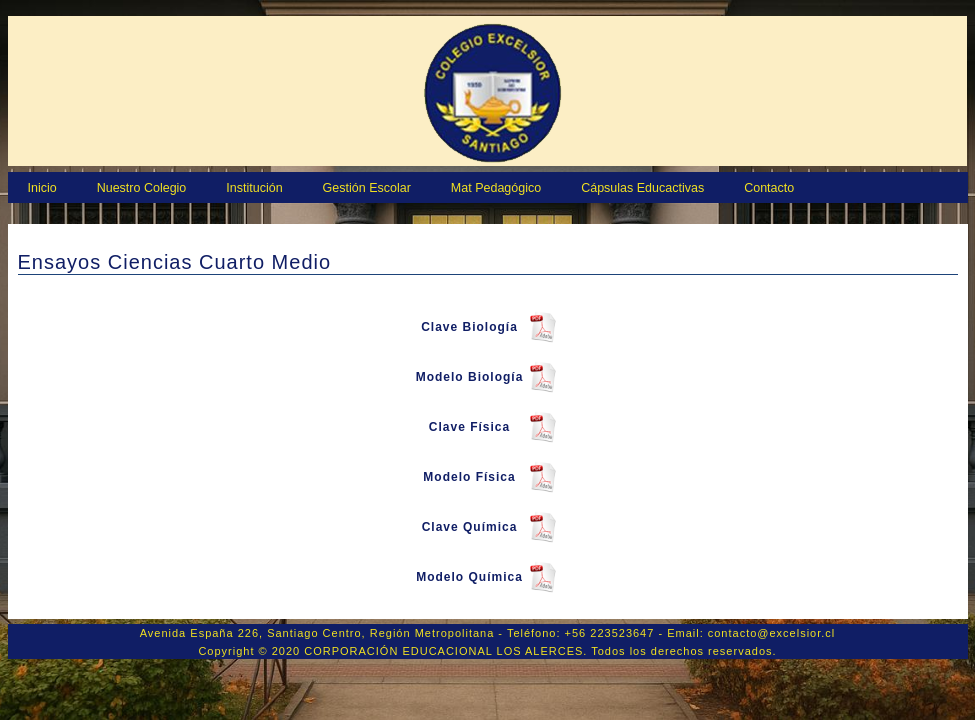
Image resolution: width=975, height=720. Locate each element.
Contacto (769, 188)
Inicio (42, 188)
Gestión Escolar (367, 188)
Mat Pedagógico (496, 188)
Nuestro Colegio (142, 188)
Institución (254, 188)
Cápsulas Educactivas (642, 188)
